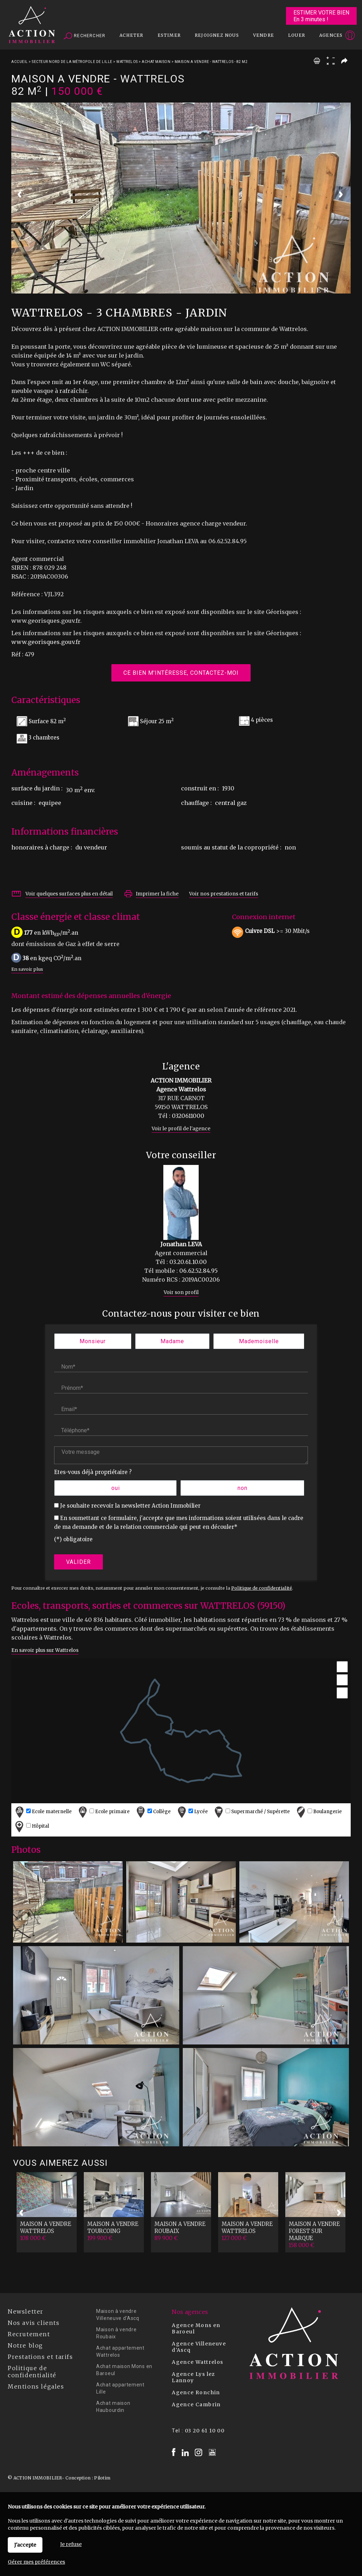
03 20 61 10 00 (205, 2430)
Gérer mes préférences (36, 2562)
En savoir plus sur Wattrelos (44, 1650)
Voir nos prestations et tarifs (223, 894)
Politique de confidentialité (261, 1588)
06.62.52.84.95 (198, 1270)
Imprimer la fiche (157, 894)
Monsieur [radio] (93, 1341)
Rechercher (84, 36)
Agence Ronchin (196, 2392)
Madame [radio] (172, 1341)
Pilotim (102, 2478)
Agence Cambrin (196, 2404)
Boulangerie (318, 1812)
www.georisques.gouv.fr (46, 641)
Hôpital (31, 1826)
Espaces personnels (322, 36)
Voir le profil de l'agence (181, 1129)
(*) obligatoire (73, 1539)
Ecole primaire (103, 1812)
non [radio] (242, 1488)
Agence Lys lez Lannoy (193, 2377)
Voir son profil (181, 1292)
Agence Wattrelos (197, 2362)
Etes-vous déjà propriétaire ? (93, 1472)
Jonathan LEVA (181, 1244)
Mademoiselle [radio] (259, 1341)
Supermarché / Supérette (251, 1812)
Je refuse (71, 2544)
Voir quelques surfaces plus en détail (69, 894)
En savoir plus (27, 969)
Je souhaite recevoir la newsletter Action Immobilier (130, 1505)
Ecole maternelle (42, 1812)
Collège (153, 1812)
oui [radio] (115, 1488)
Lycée (192, 1812)
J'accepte (25, 2545)
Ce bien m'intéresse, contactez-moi (181, 672)
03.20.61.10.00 (188, 1261)
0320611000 (188, 1115)
